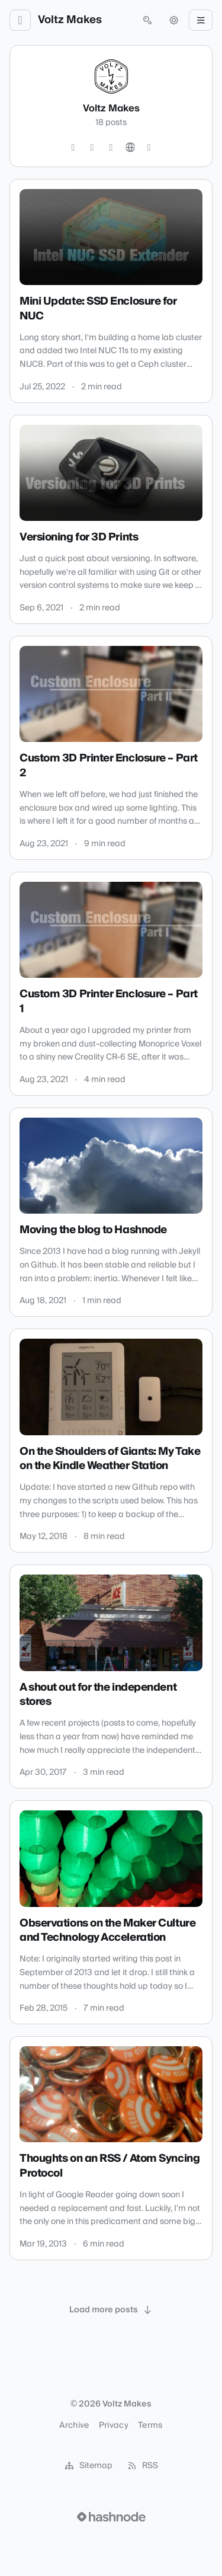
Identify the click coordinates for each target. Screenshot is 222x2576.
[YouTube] (111, 147)
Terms (150, 2425)
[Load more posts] (111, 2310)
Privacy (113, 2425)
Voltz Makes (70, 20)
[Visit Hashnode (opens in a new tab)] (111, 2517)
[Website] (130, 147)
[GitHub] (92, 147)
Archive (74, 2425)
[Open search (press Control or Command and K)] (147, 20)
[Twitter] (73, 147)
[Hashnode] (149, 147)
